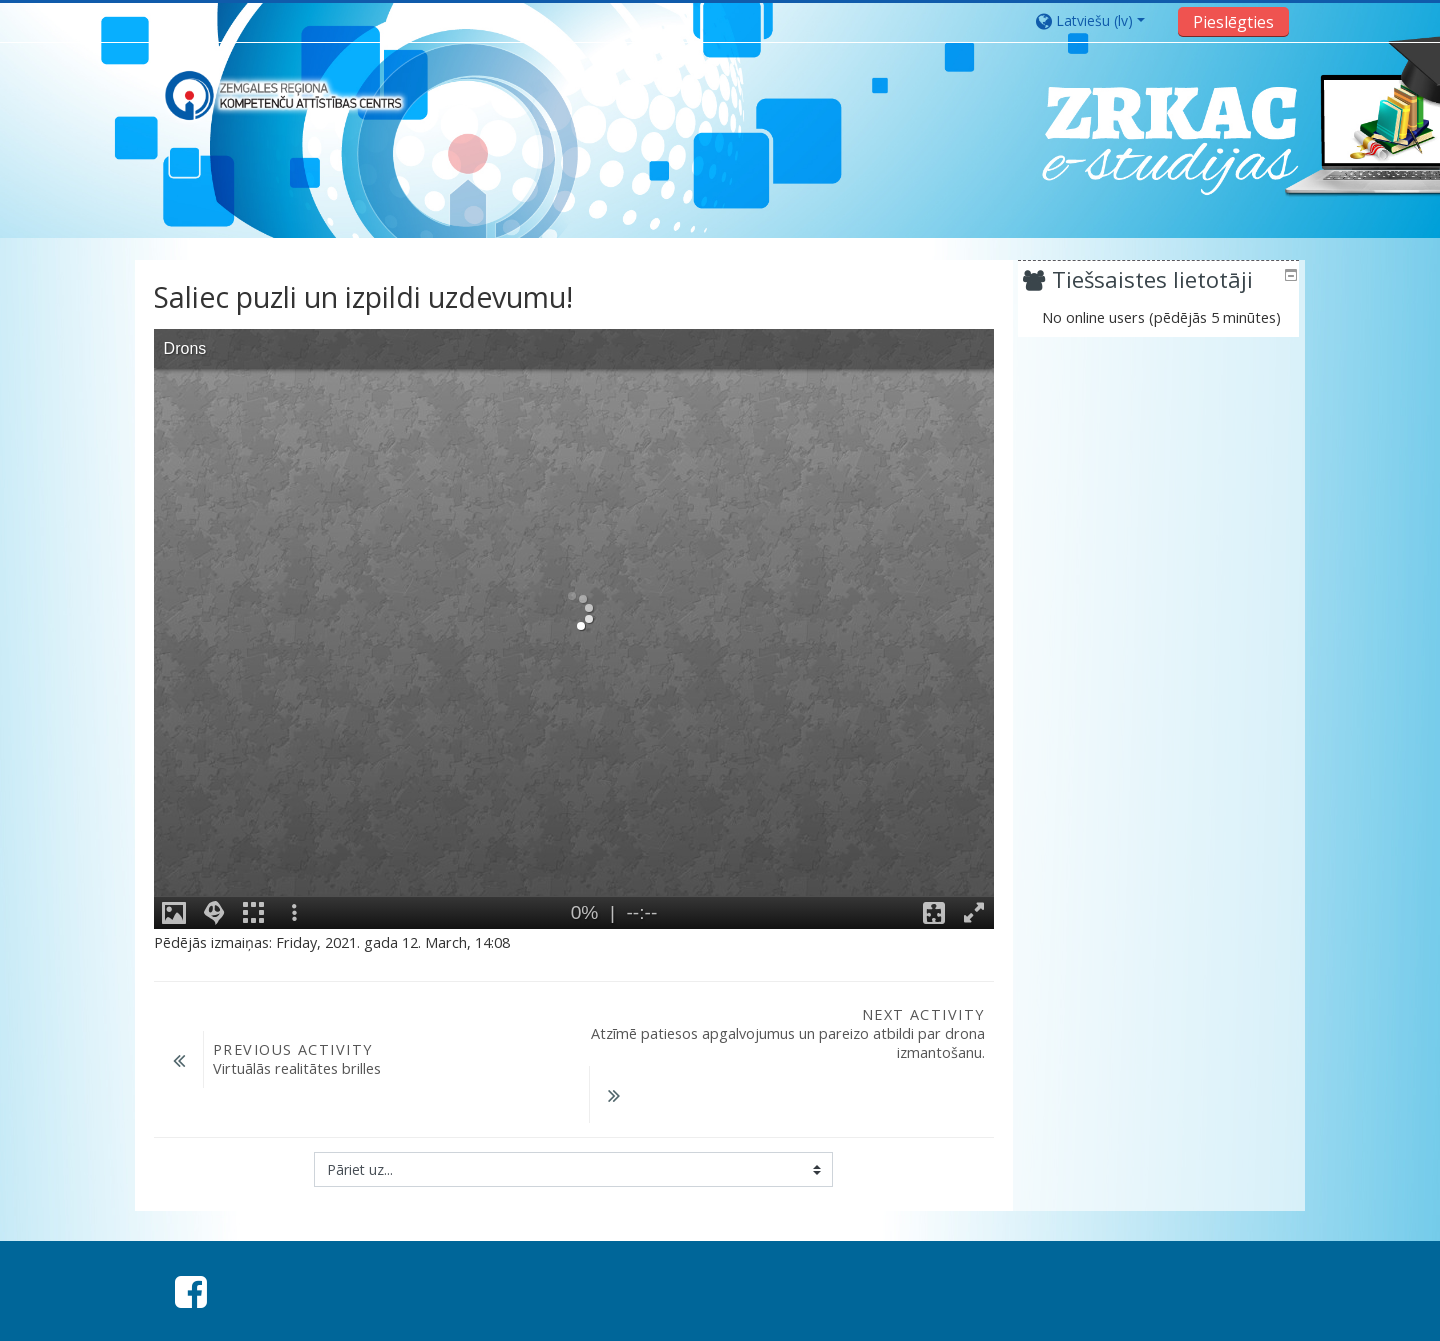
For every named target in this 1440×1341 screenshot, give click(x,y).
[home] (283, 95)
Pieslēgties (1233, 22)
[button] (1100, 20)
